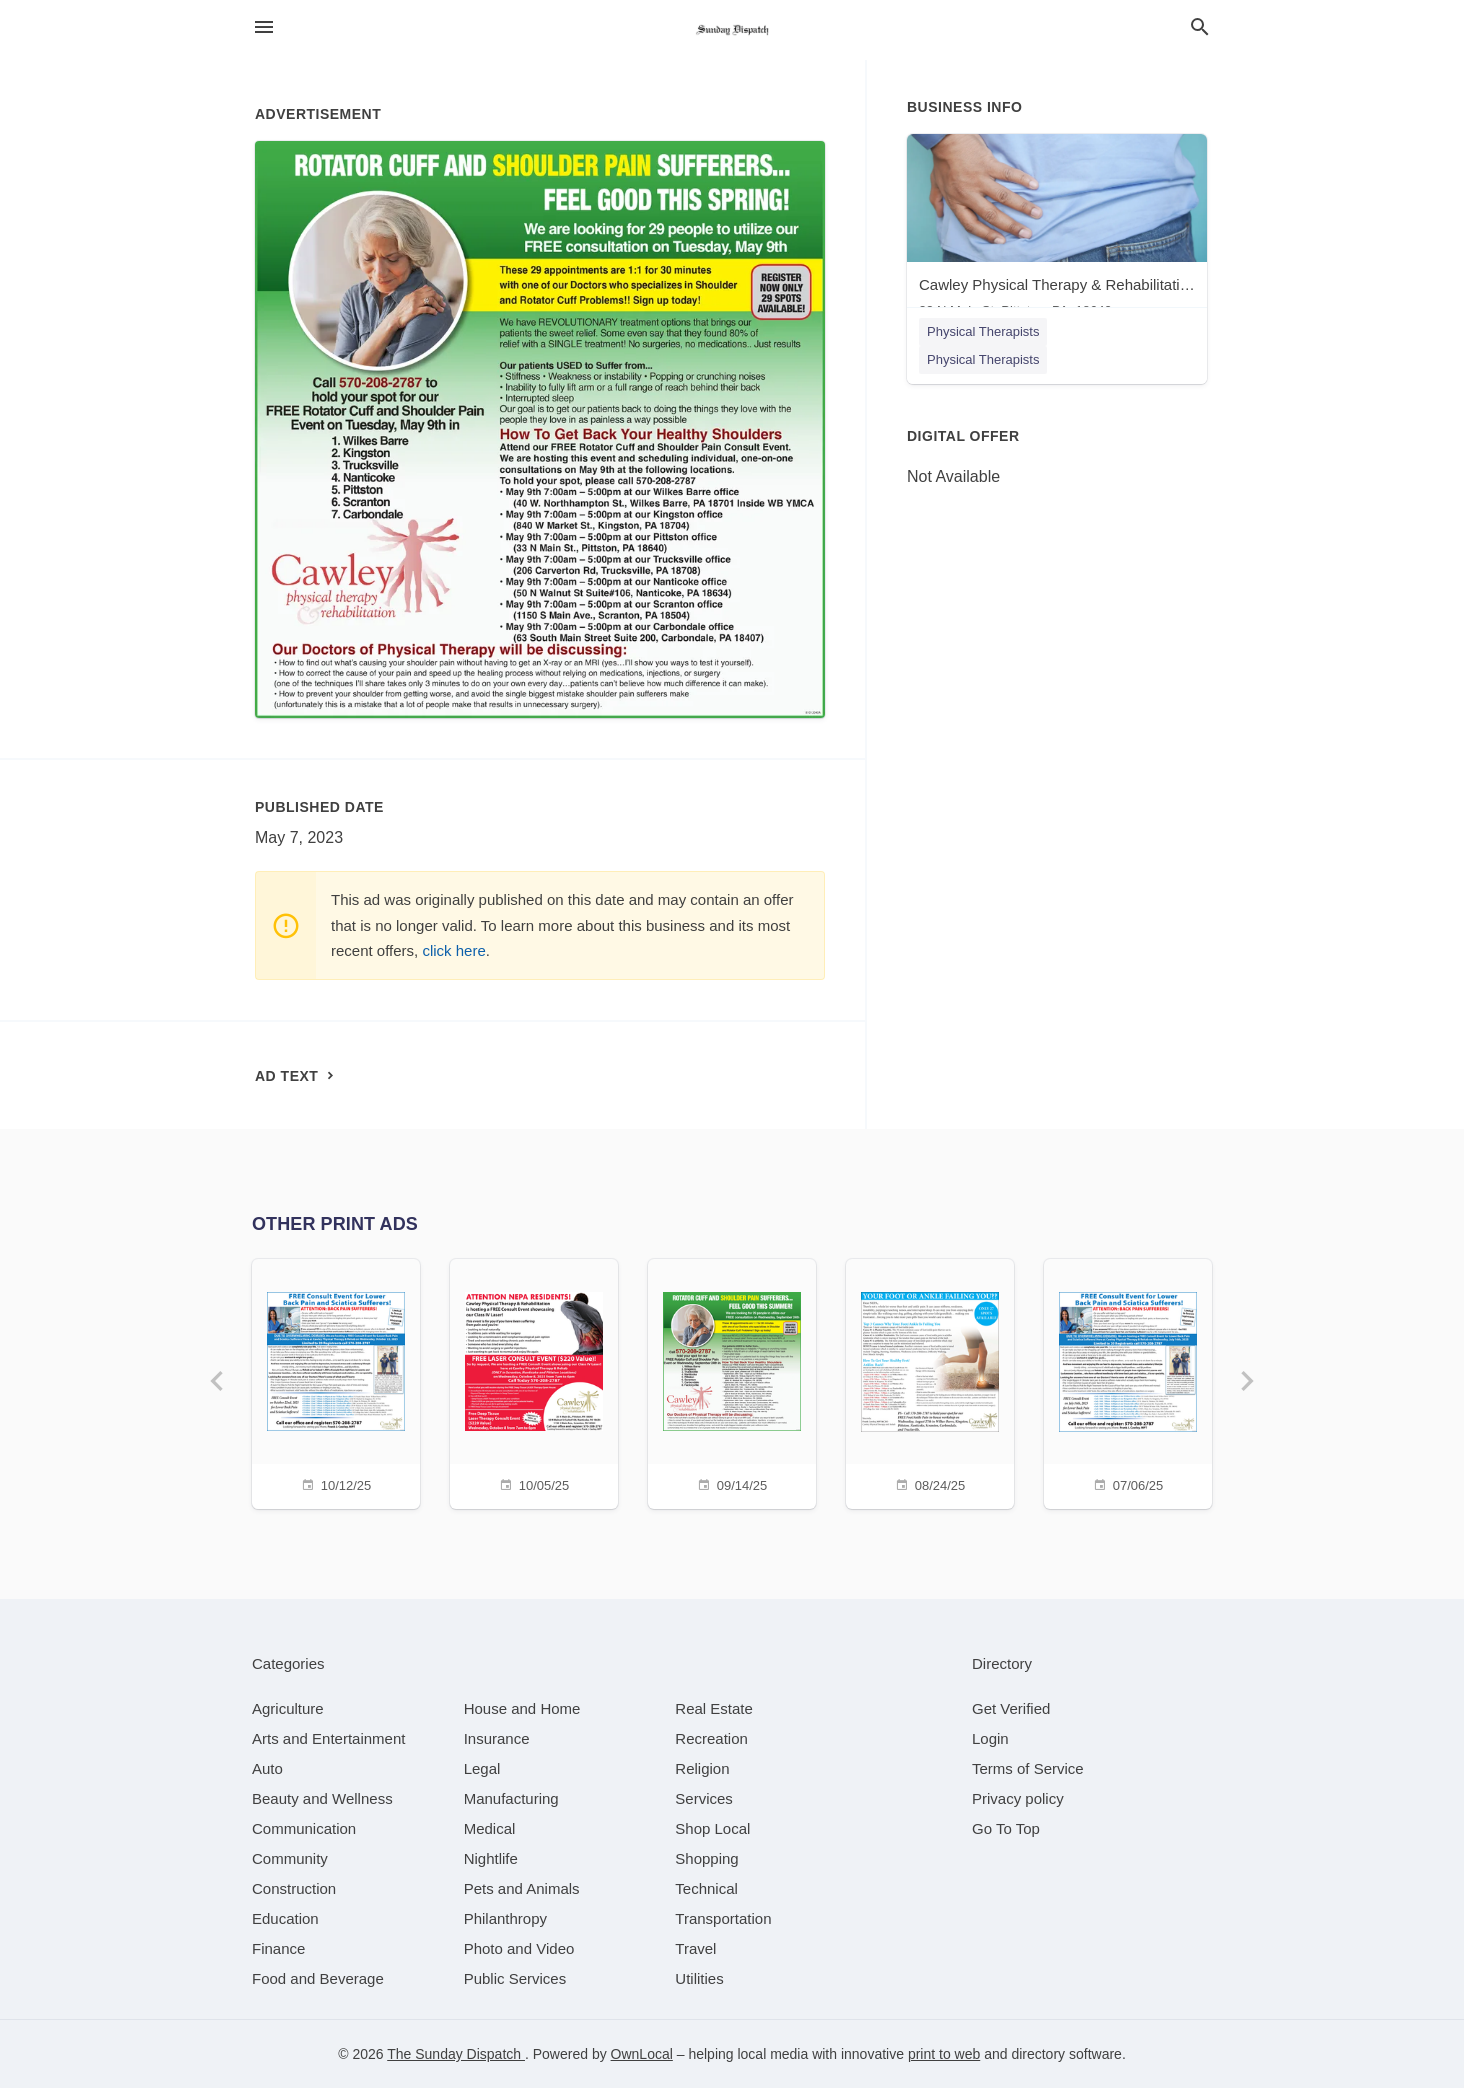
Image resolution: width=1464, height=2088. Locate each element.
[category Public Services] (515, 1978)
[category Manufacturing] (511, 1798)
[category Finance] (278, 1948)
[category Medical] (490, 1828)
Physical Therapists (983, 331)
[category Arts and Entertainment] (328, 1738)
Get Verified (1011, 1708)
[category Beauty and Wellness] (322, 1798)
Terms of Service (1028, 1768)
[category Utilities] (699, 1978)
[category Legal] (482, 1768)
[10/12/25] (336, 1381)
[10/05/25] (534, 1381)
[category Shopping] (706, 1858)
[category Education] (285, 1918)
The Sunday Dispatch (456, 2054)
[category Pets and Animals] (522, 1888)
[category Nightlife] (491, 1858)
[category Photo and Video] (519, 1948)
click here (453, 950)
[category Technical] (706, 1888)
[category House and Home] (522, 1708)
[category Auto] (267, 1768)
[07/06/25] (1128, 1381)
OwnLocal (642, 2054)
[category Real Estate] (714, 1708)
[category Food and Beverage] (318, 1978)
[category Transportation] (723, 1918)
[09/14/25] (732, 1381)
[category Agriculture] (288, 1708)
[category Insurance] (497, 1738)
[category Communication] (304, 1828)
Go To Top (1006, 1828)
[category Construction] (294, 1888)
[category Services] (704, 1798)
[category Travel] (695, 1948)
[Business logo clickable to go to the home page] (732, 30)
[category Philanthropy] (505, 1918)
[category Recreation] (711, 1738)
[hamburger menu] (264, 27)
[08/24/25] (930, 1381)
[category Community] (290, 1858)
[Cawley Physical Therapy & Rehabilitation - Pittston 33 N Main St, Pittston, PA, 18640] (1057, 230)
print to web (944, 2054)
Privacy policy (1018, 1798)
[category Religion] (702, 1768)
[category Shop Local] (712, 1828)
